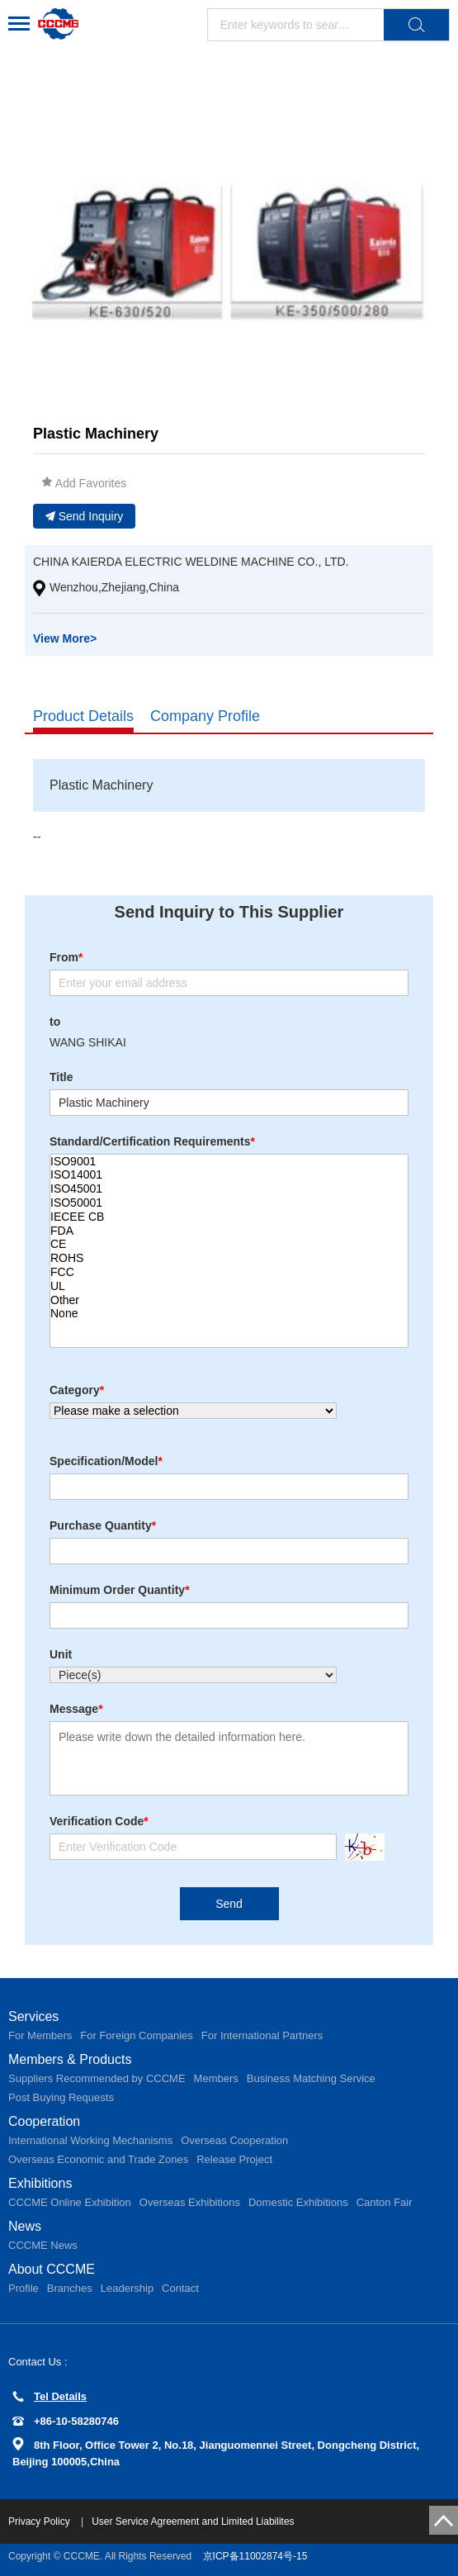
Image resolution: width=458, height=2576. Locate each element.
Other (229, 1300)
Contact (180, 2288)
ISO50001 (229, 1203)
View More (65, 638)
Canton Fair (384, 2202)
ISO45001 (229, 1189)
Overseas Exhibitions (189, 2202)
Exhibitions (40, 2183)
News (24, 2226)
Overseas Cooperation (234, 2140)
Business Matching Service (311, 2078)
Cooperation (44, 2121)
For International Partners (262, 2035)
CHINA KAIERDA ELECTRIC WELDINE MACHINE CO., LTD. (190, 561)
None (229, 1314)
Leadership (127, 2288)
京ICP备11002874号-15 (255, 2556)
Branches (69, 2288)
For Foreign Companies (136, 2035)
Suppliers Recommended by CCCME (97, 2078)
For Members (40, 2035)
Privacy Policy (40, 2521)
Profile (23, 2288)
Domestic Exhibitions (298, 2202)
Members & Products (69, 2059)
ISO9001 (229, 1162)
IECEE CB (229, 1217)
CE (229, 1244)
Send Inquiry (84, 516)
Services (33, 2016)
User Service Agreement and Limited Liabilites (193, 2521)
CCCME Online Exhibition (69, 2202)
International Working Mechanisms (90, 2140)
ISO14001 (229, 1175)
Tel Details (49, 2396)
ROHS (229, 1258)
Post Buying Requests (61, 2097)
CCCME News (43, 2245)
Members (216, 2078)
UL (229, 1286)
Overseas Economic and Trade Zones (98, 2159)
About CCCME (51, 2269)
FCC (229, 1272)
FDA (229, 1231)
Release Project (234, 2159)
